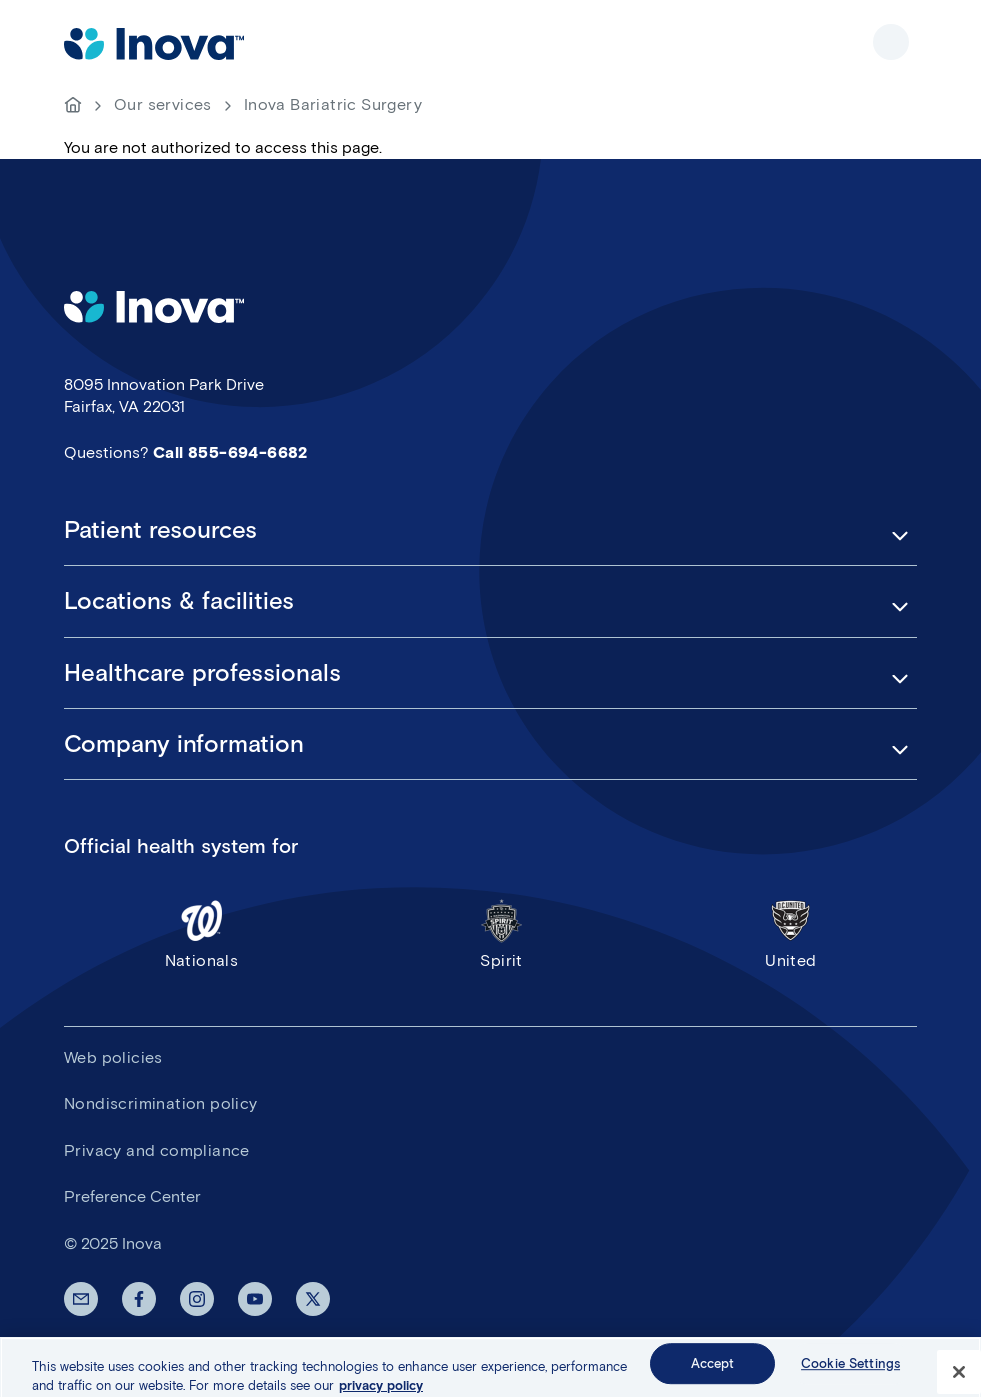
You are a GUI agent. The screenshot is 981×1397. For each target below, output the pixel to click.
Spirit (502, 933)
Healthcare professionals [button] (202, 673)
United (791, 933)
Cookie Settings (850, 1371)
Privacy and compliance (157, 1150)
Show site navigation (891, 42)
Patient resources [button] (160, 530)
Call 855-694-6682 (230, 452)
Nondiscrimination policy (161, 1103)
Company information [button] (184, 744)
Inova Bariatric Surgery (333, 104)
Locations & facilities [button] (179, 601)
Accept (713, 1371)
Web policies (113, 1057)
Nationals (201, 933)
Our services (163, 104)
